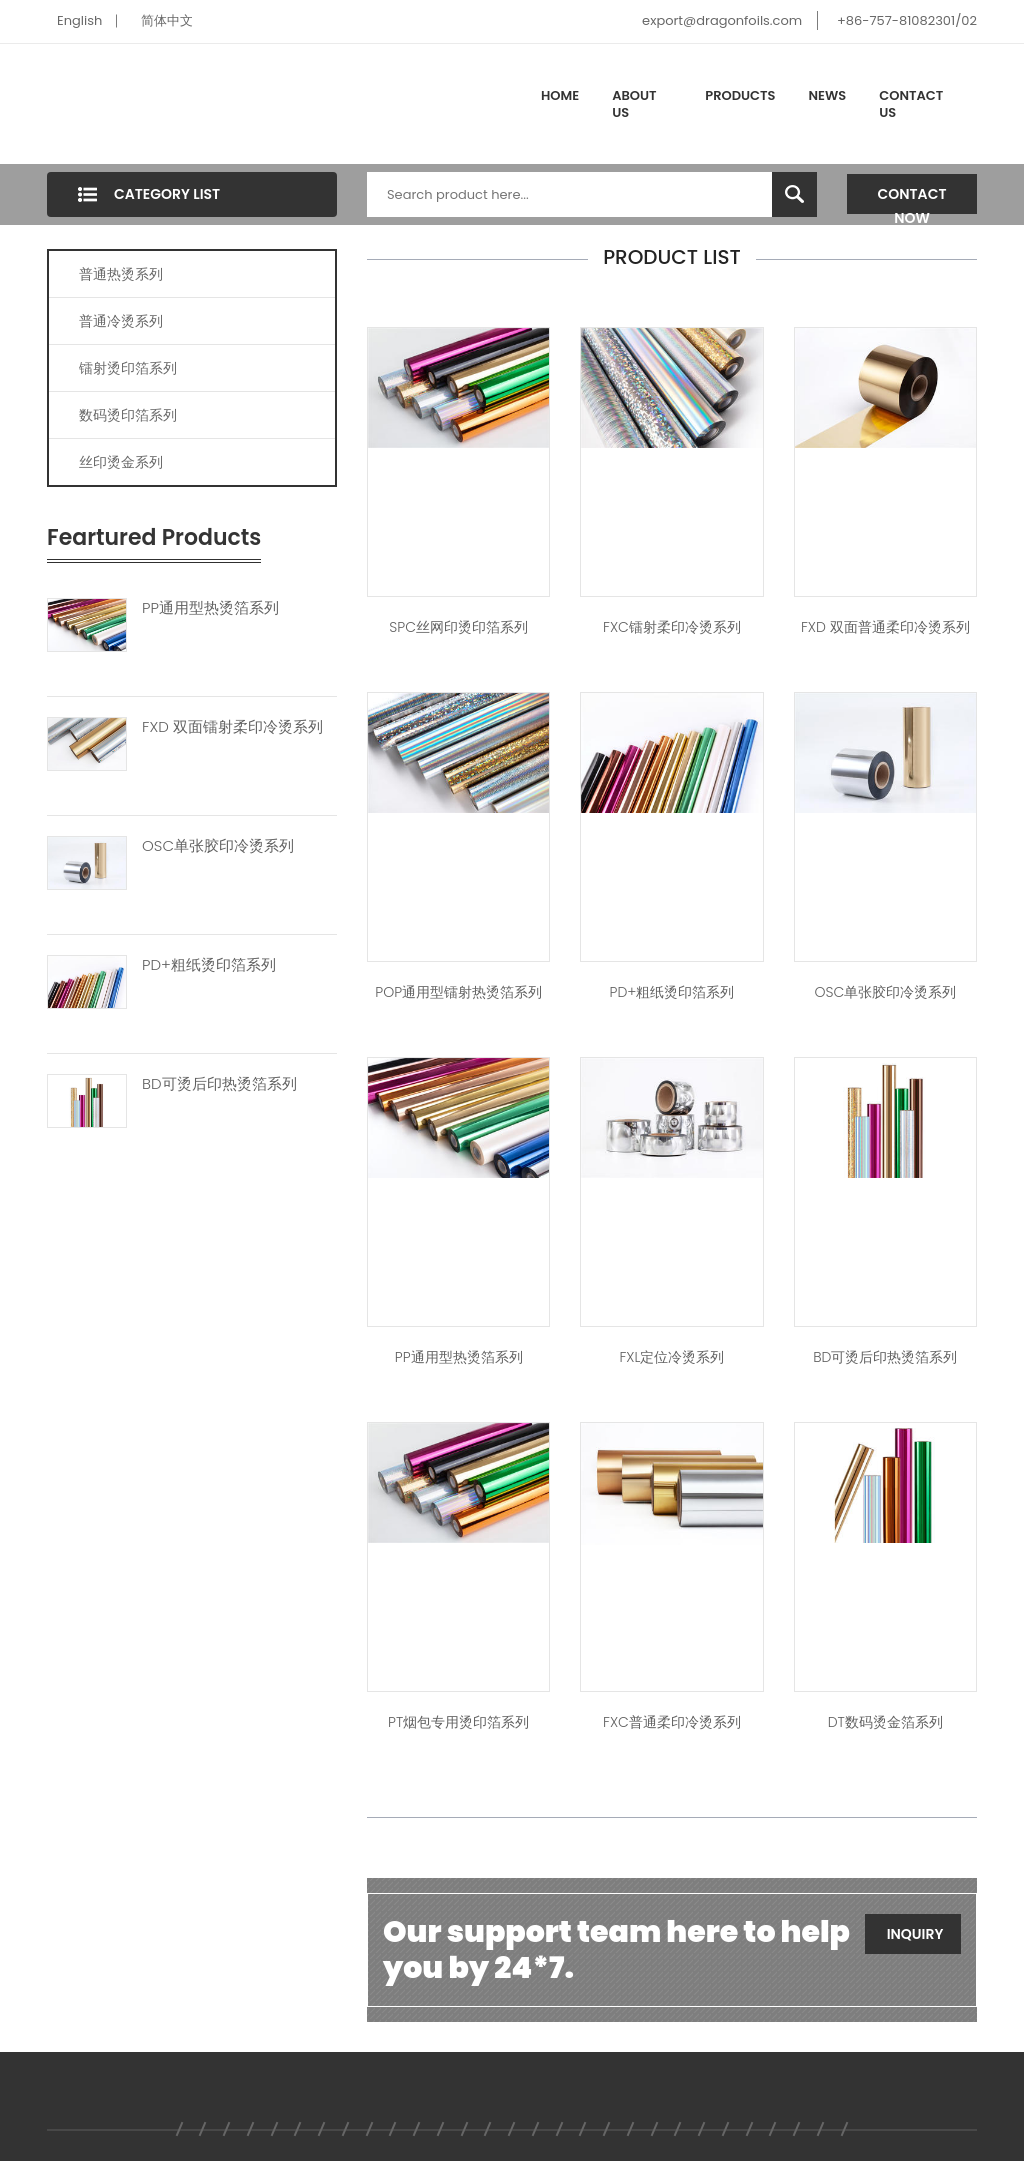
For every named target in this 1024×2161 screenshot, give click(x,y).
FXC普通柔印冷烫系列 (672, 1722)
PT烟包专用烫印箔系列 (458, 1722)
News (828, 95)
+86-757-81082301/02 (907, 20)
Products (740, 95)
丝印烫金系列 (121, 462)
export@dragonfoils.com (722, 20)
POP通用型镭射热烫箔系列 (458, 992)
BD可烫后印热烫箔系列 (219, 1084)
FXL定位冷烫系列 (671, 1357)
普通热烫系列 (121, 274)
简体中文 (167, 20)
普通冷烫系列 (121, 321)
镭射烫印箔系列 (128, 368)
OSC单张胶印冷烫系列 (218, 846)
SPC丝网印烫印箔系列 (458, 627)
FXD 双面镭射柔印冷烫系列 (232, 727)
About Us (634, 104)
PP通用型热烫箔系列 (210, 608)
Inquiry (915, 1934)
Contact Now (912, 199)
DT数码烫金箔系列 (885, 1722)
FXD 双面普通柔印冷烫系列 (885, 627)
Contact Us (911, 104)
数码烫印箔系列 (128, 415)
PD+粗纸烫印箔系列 (209, 965)
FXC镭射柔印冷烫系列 (672, 627)
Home (560, 95)
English (79, 20)
